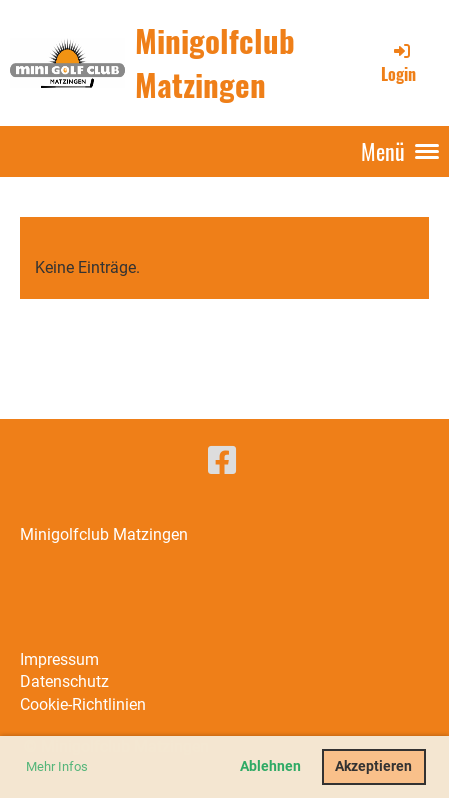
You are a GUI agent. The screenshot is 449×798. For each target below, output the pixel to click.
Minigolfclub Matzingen (215, 62)
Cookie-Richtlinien (83, 704)
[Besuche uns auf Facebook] (222, 461)
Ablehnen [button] (270, 766)
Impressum (59, 659)
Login (398, 63)
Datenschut (60, 681)
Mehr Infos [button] (57, 766)
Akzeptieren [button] (373, 766)
